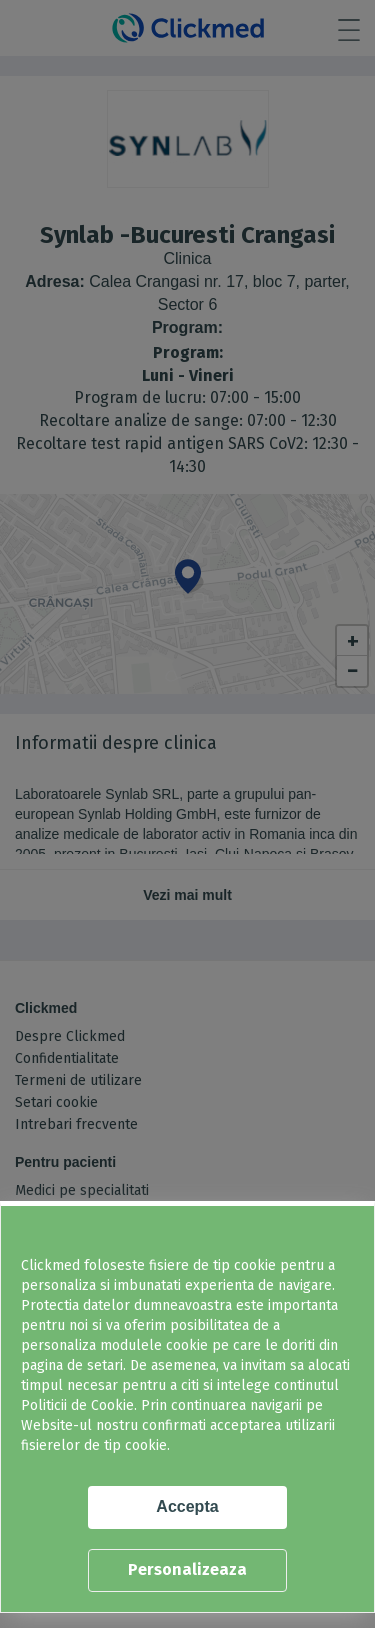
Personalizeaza (187, 1569)
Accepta (187, 1506)
